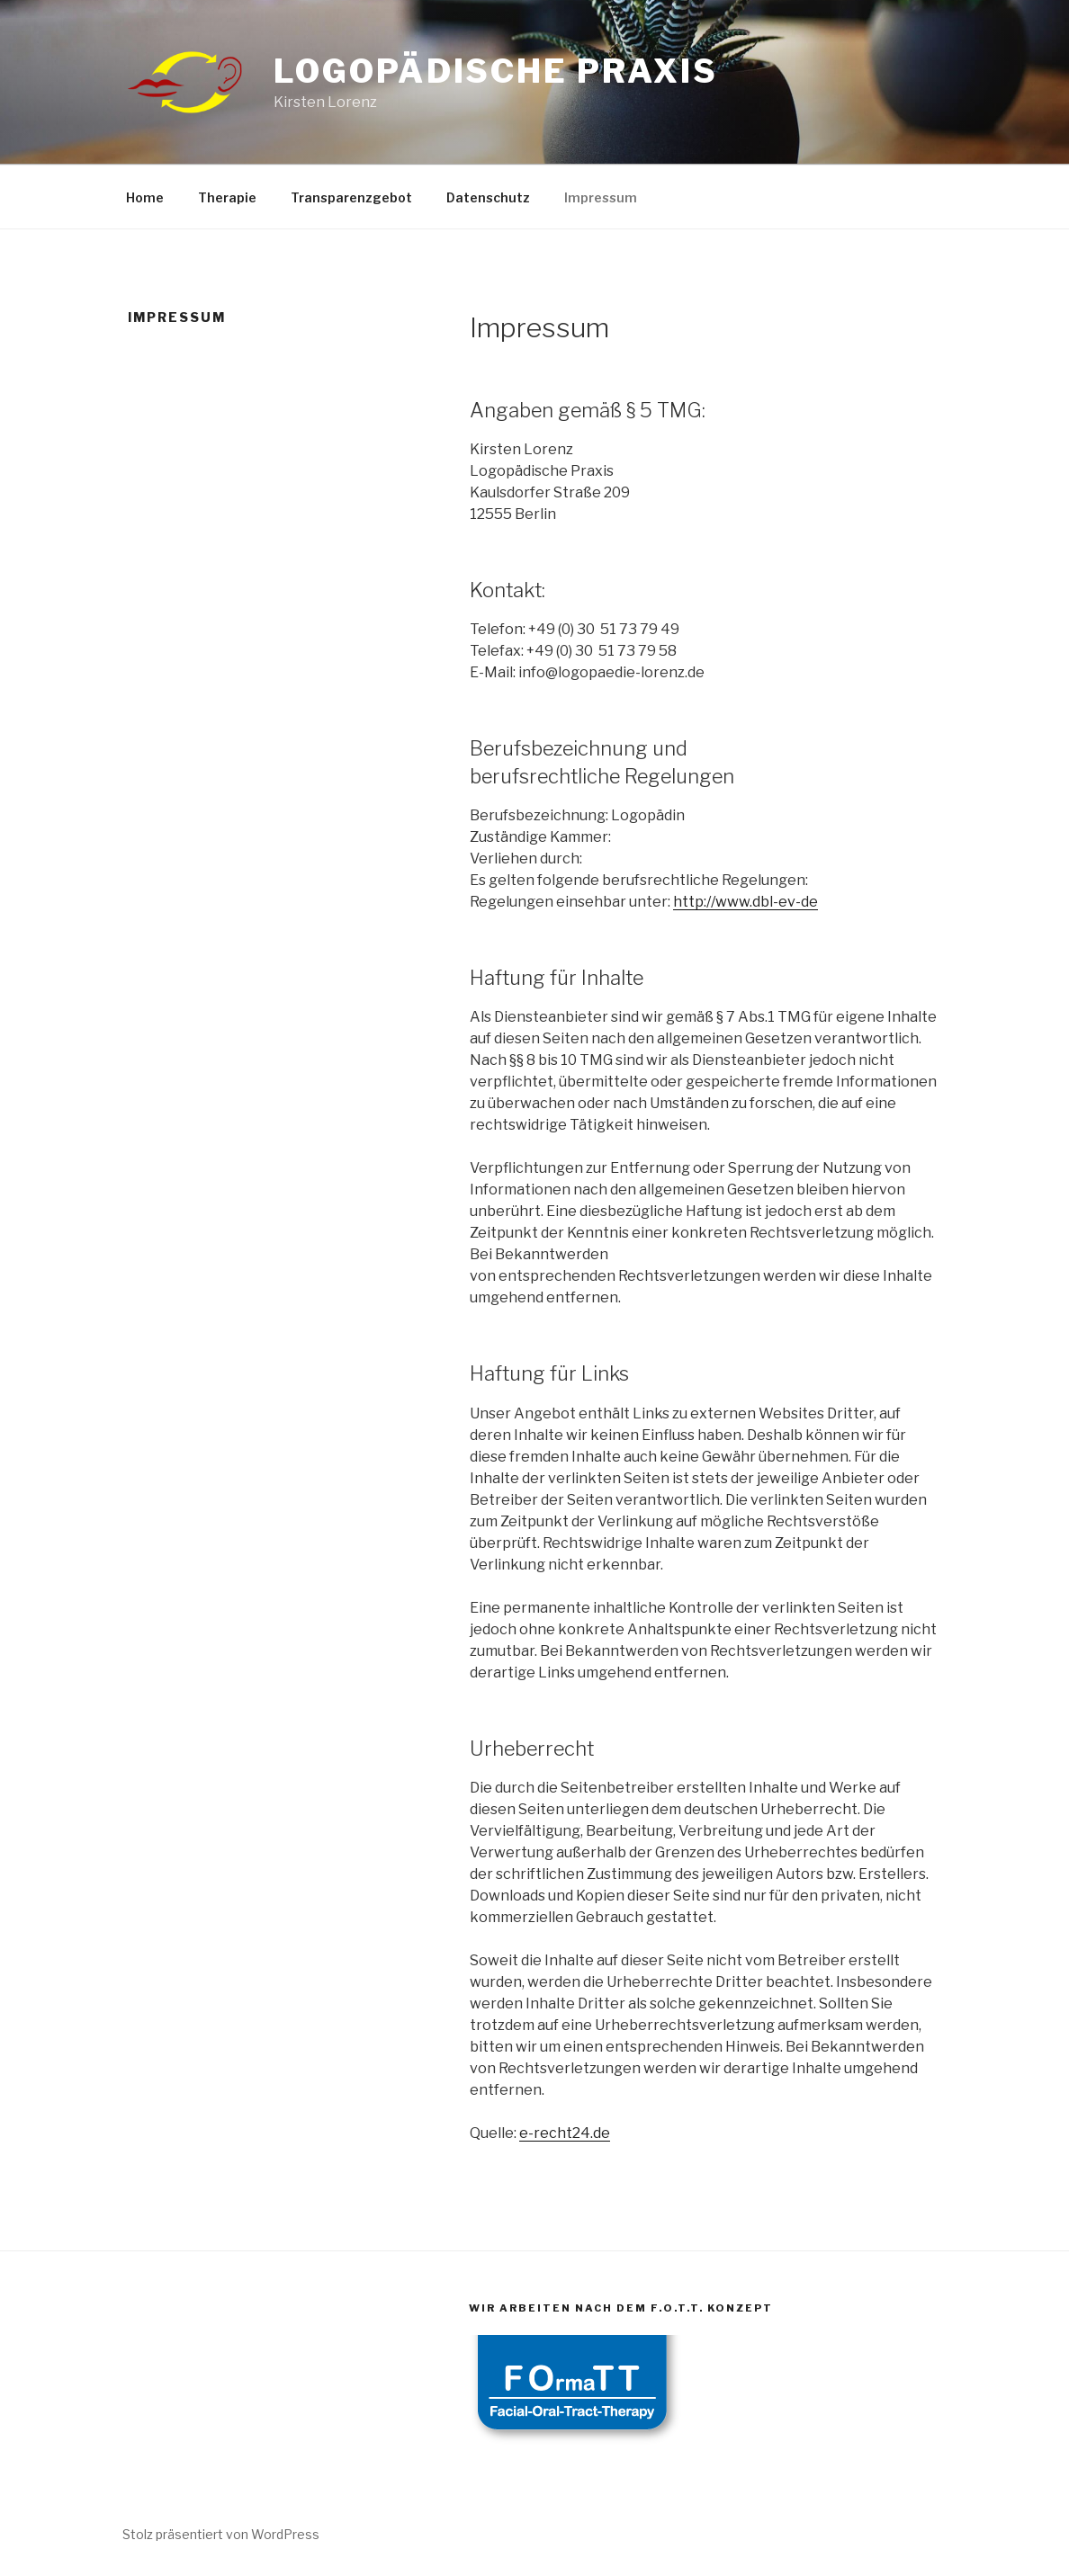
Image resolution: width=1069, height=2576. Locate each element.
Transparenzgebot (351, 197)
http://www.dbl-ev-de (745, 901)
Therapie (227, 197)
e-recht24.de (564, 2133)
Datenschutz (488, 197)
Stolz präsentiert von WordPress (220, 2534)
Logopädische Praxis (496, 71)
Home (145, 197)
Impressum (600, 197)
